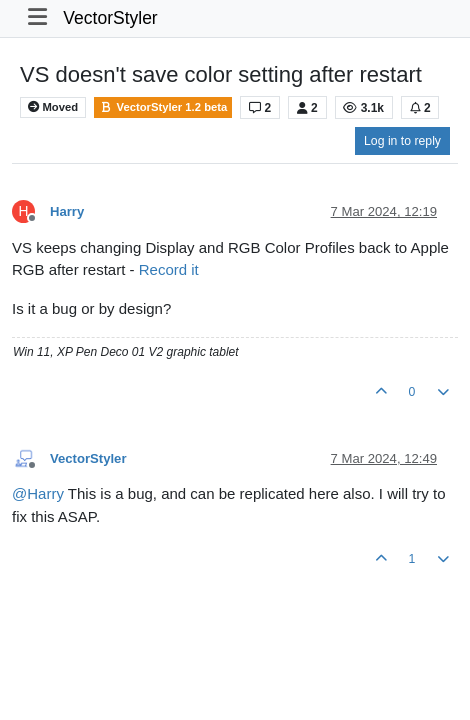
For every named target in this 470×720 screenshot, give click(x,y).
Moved (53, 107)
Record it (169, 269)
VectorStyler (110, 18)
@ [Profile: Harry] (38, 493)
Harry (67, 211)
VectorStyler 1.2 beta (163, 107)
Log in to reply (402, 141)
